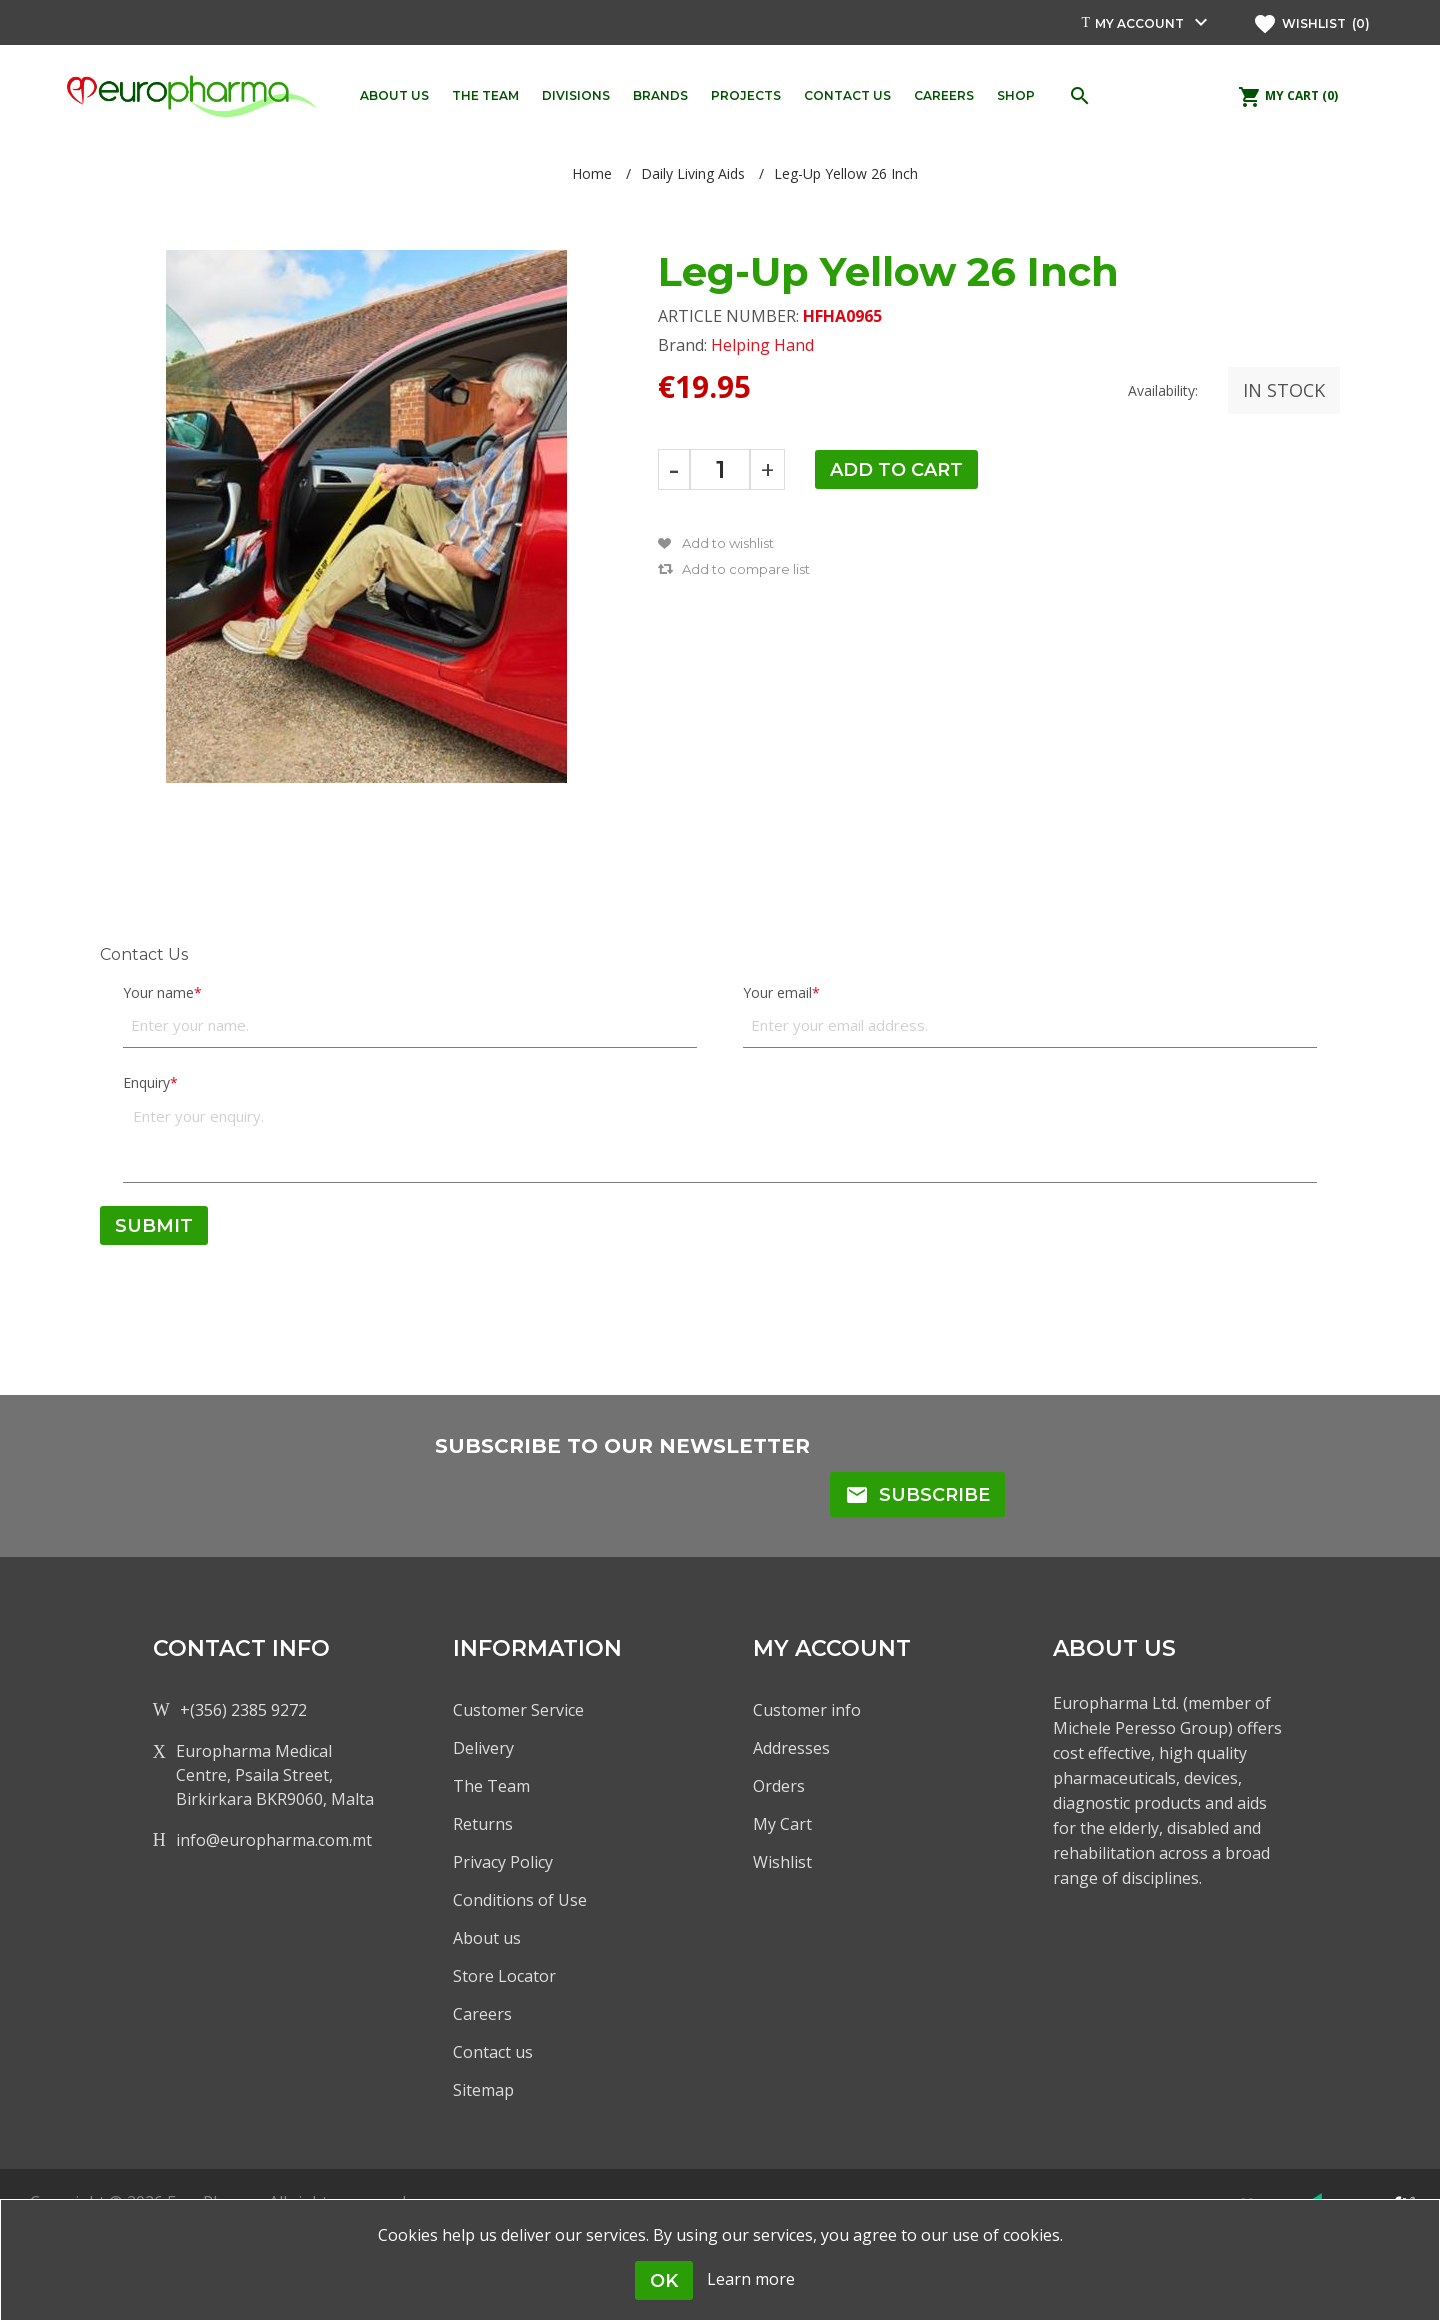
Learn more (751, 2279)
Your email (777, 992)
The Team (491, 1786)
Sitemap (483, 2090)
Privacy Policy (503, 1862)
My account (1139, 23)
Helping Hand (762, 345)
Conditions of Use (520, 1900)
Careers (482, 2014)
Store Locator (504, 1976)
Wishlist (782, 1862)
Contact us (493, 2052)
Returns (483, 1824)
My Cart (782, 1824)
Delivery (483, 1748)
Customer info (807, 1710)
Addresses (791, 1748)
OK (664, 2281)
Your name (158, 992)
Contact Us (144, 954)
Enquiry (146, 1082)
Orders (779, 1786)
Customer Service (518, 1710)
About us (487, 1938)
